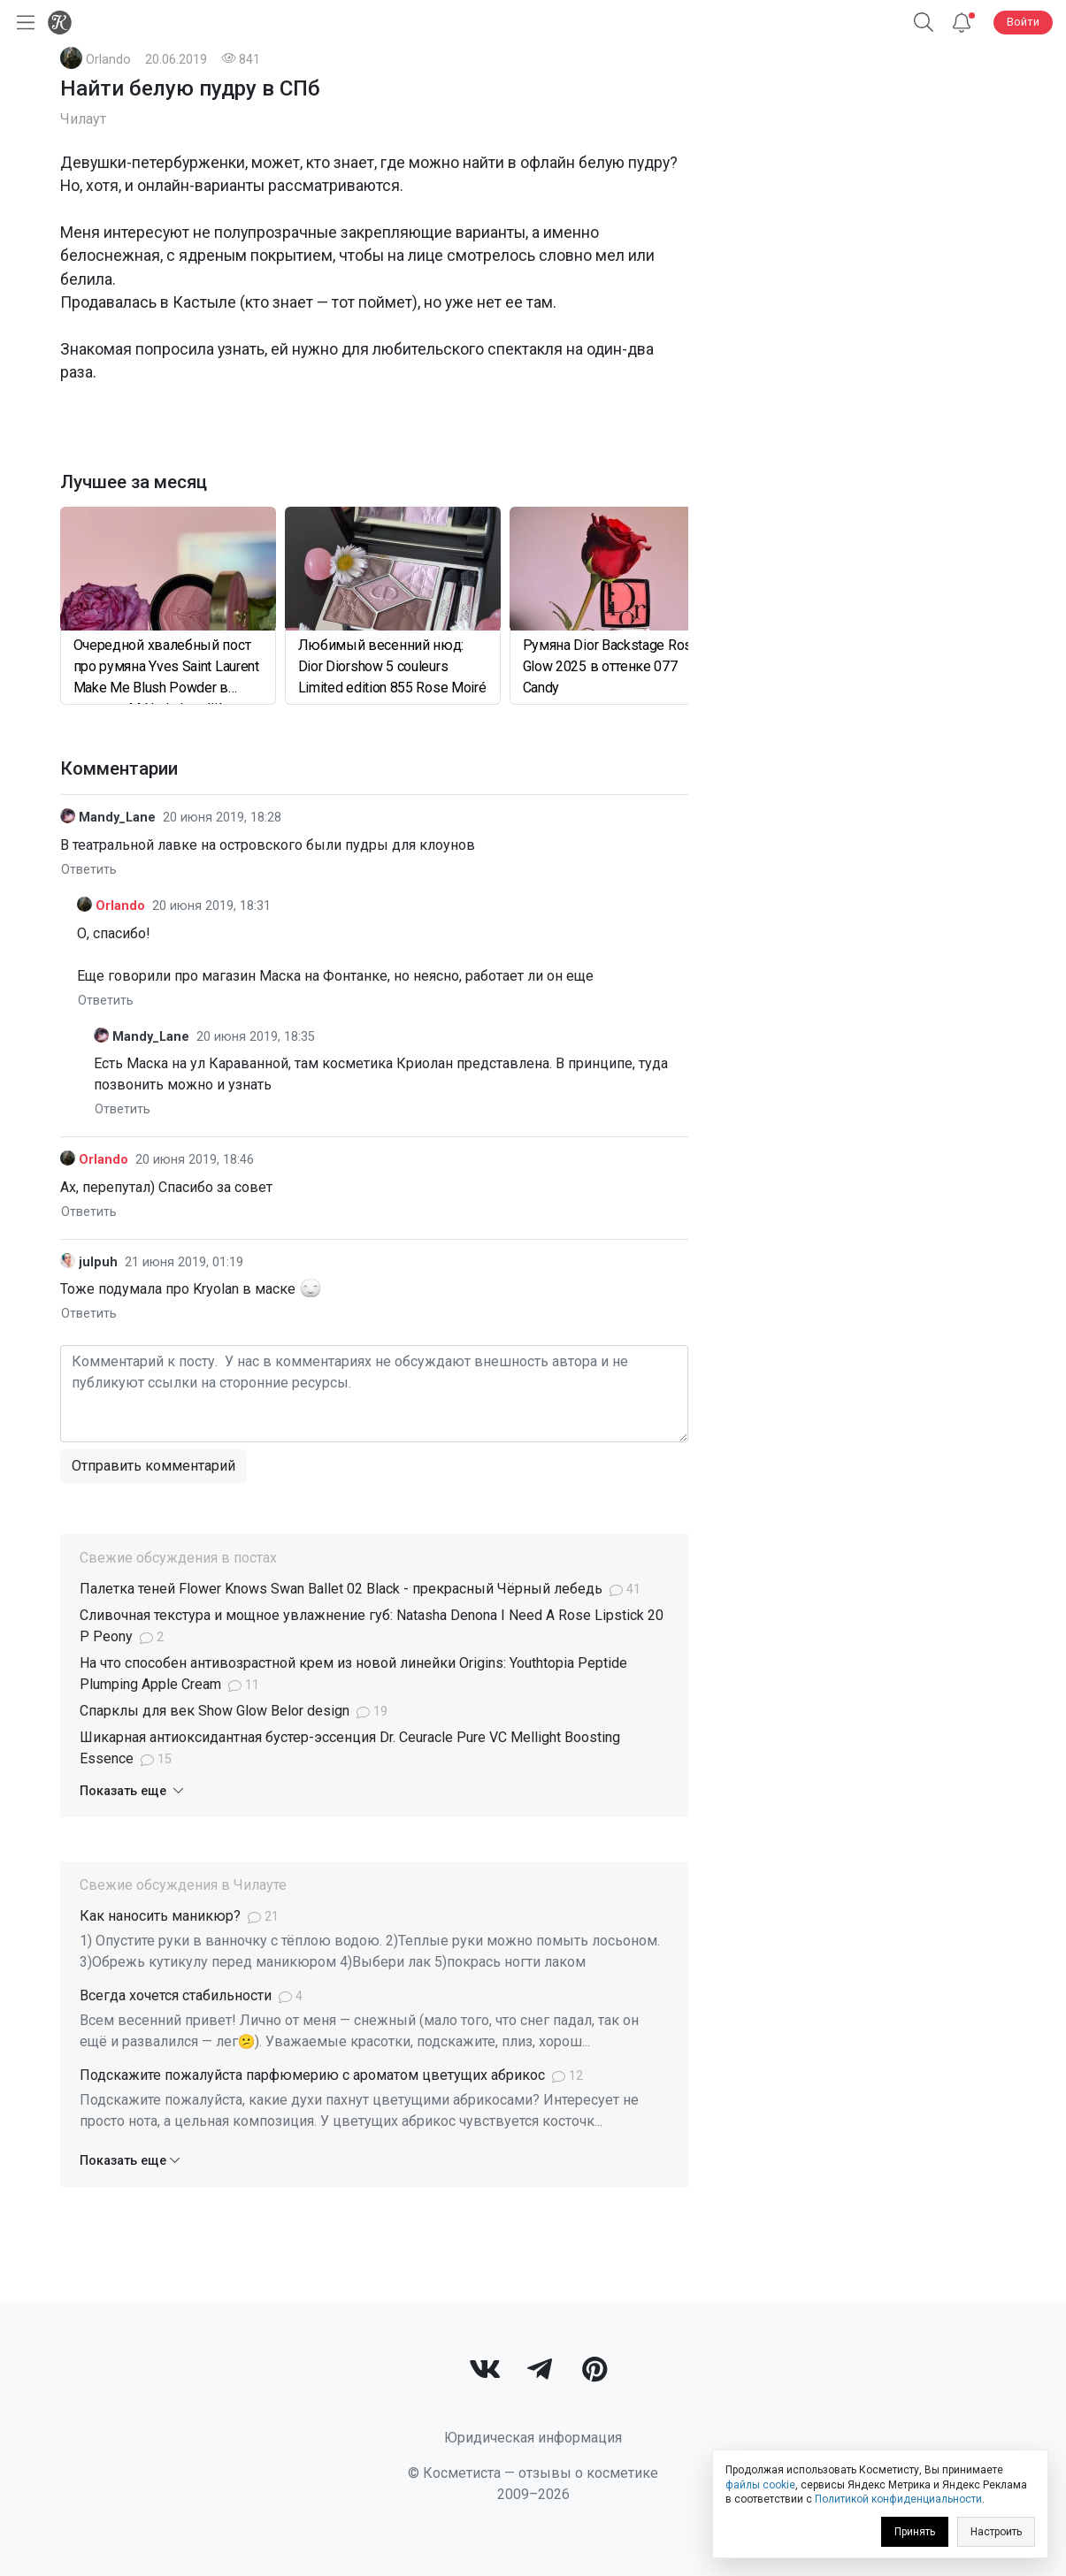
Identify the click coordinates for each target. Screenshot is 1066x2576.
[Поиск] (923, 22)
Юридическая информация (533, 2437)
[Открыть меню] (22, 22)
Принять (914, 2532)
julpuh (98, 1262)
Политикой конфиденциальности (898, 2499)
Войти (1023, 21)
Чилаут (83, 119)
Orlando (108, 59)
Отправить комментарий (153, 1465)
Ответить (89, 869)
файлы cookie (760, 2485)
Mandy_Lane (117, 817)
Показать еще (131, 1791)
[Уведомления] (961, 22)
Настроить (996, 2532)
